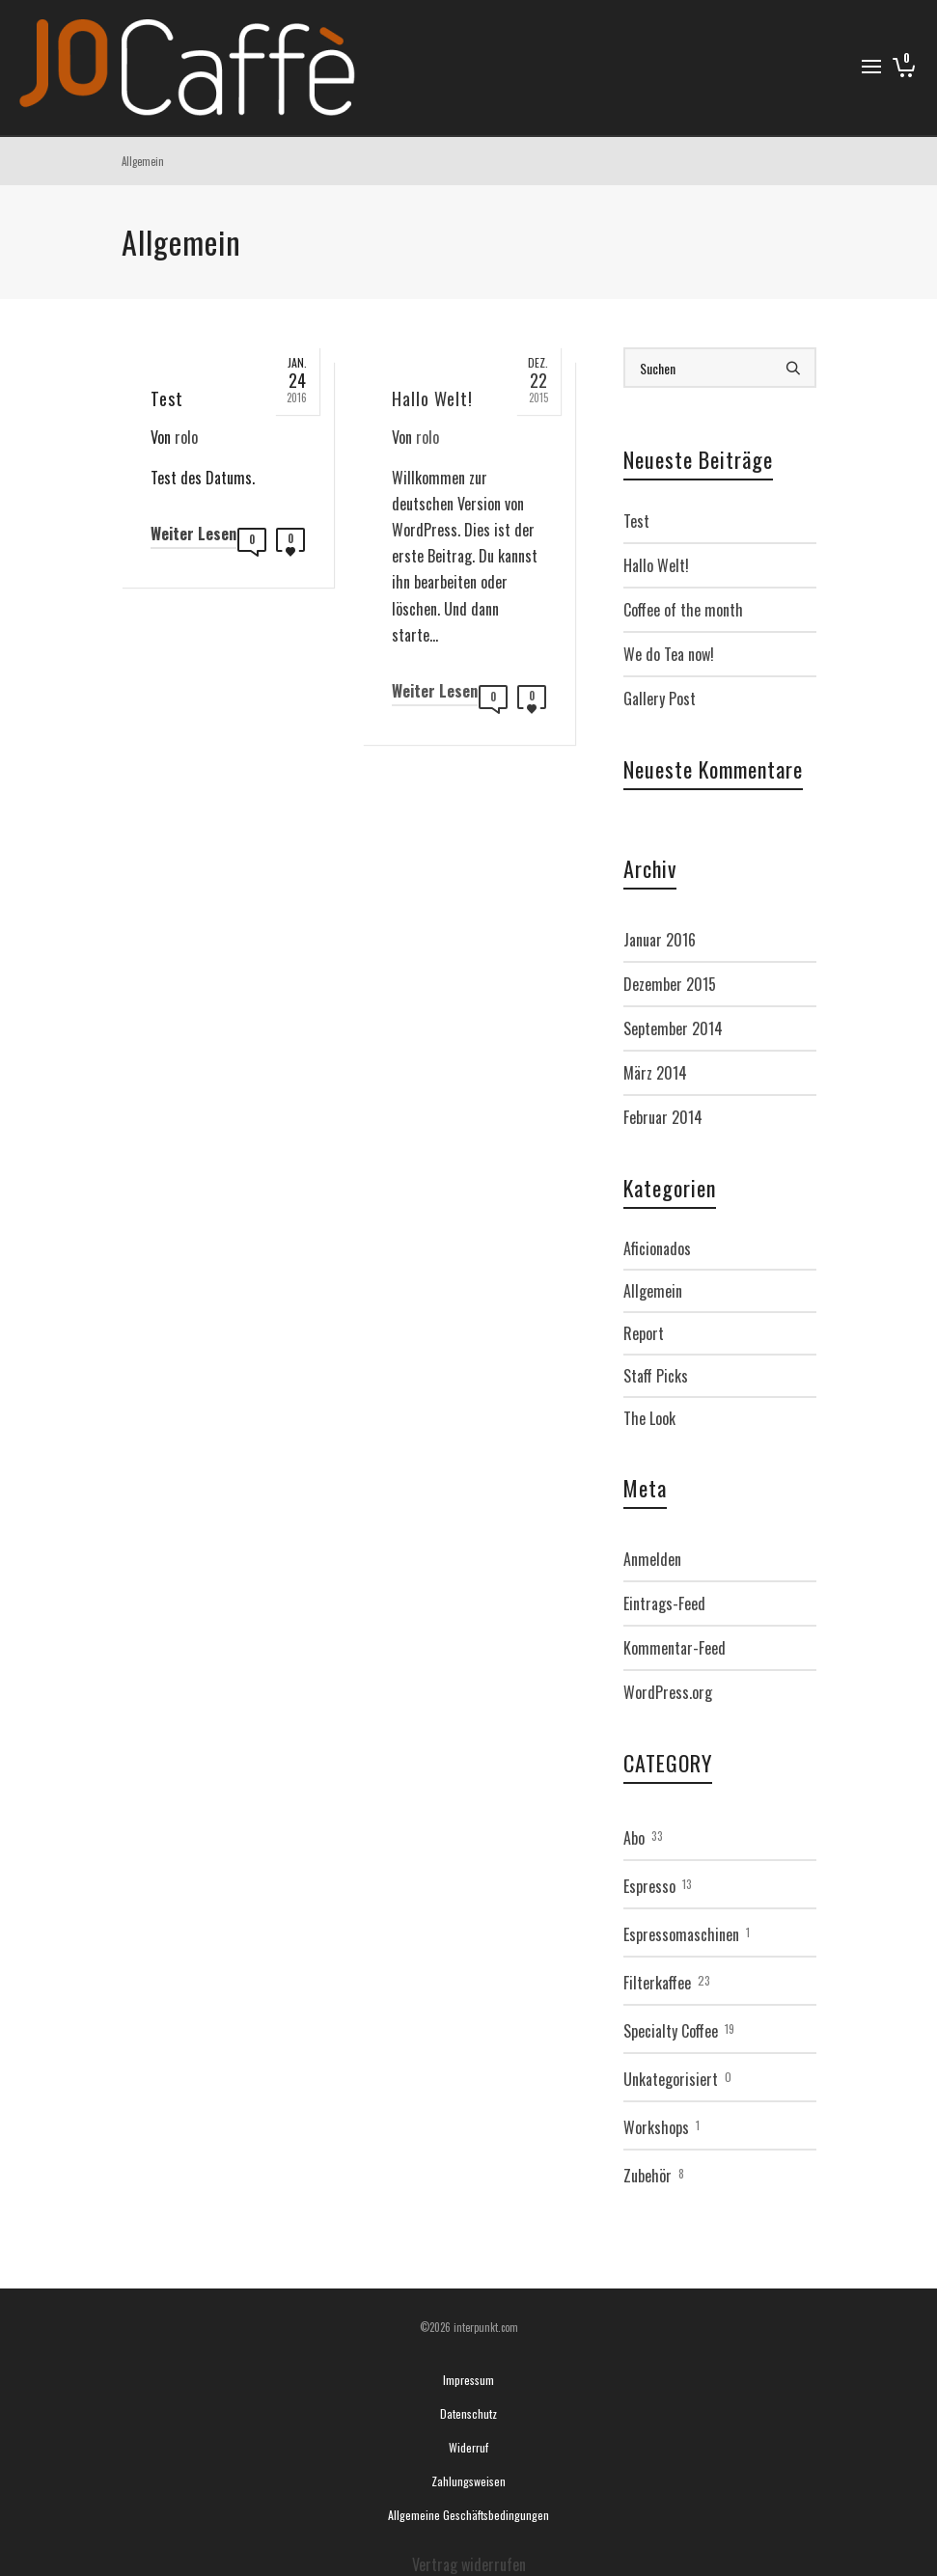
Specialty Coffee (670, 2030)
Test (636, 521)
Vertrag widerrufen (469, 2564)
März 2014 (655, 1072)
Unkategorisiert (670, 2079)
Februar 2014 (663, 1117)
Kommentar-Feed (674, 1647)
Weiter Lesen (193, 533)
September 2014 (673, 1028)
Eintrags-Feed (664, 1603)
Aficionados (657, 1248)
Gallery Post (659, 698)
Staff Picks (655, 1375)
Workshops (656, 2127)
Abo (634, 1838)
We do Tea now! (668, 654)
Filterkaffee (657, 1982)
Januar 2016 (659, 939)
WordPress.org (667, 1692)
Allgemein (652, 1290)
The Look (649, 1418)
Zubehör (647, 2175)
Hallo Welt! (656, 565)
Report (643, 1333)
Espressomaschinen (681, 1934)
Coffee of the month (683, 609)
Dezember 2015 (669, 984)
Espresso (649, 1886)
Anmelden (652, 1559)
